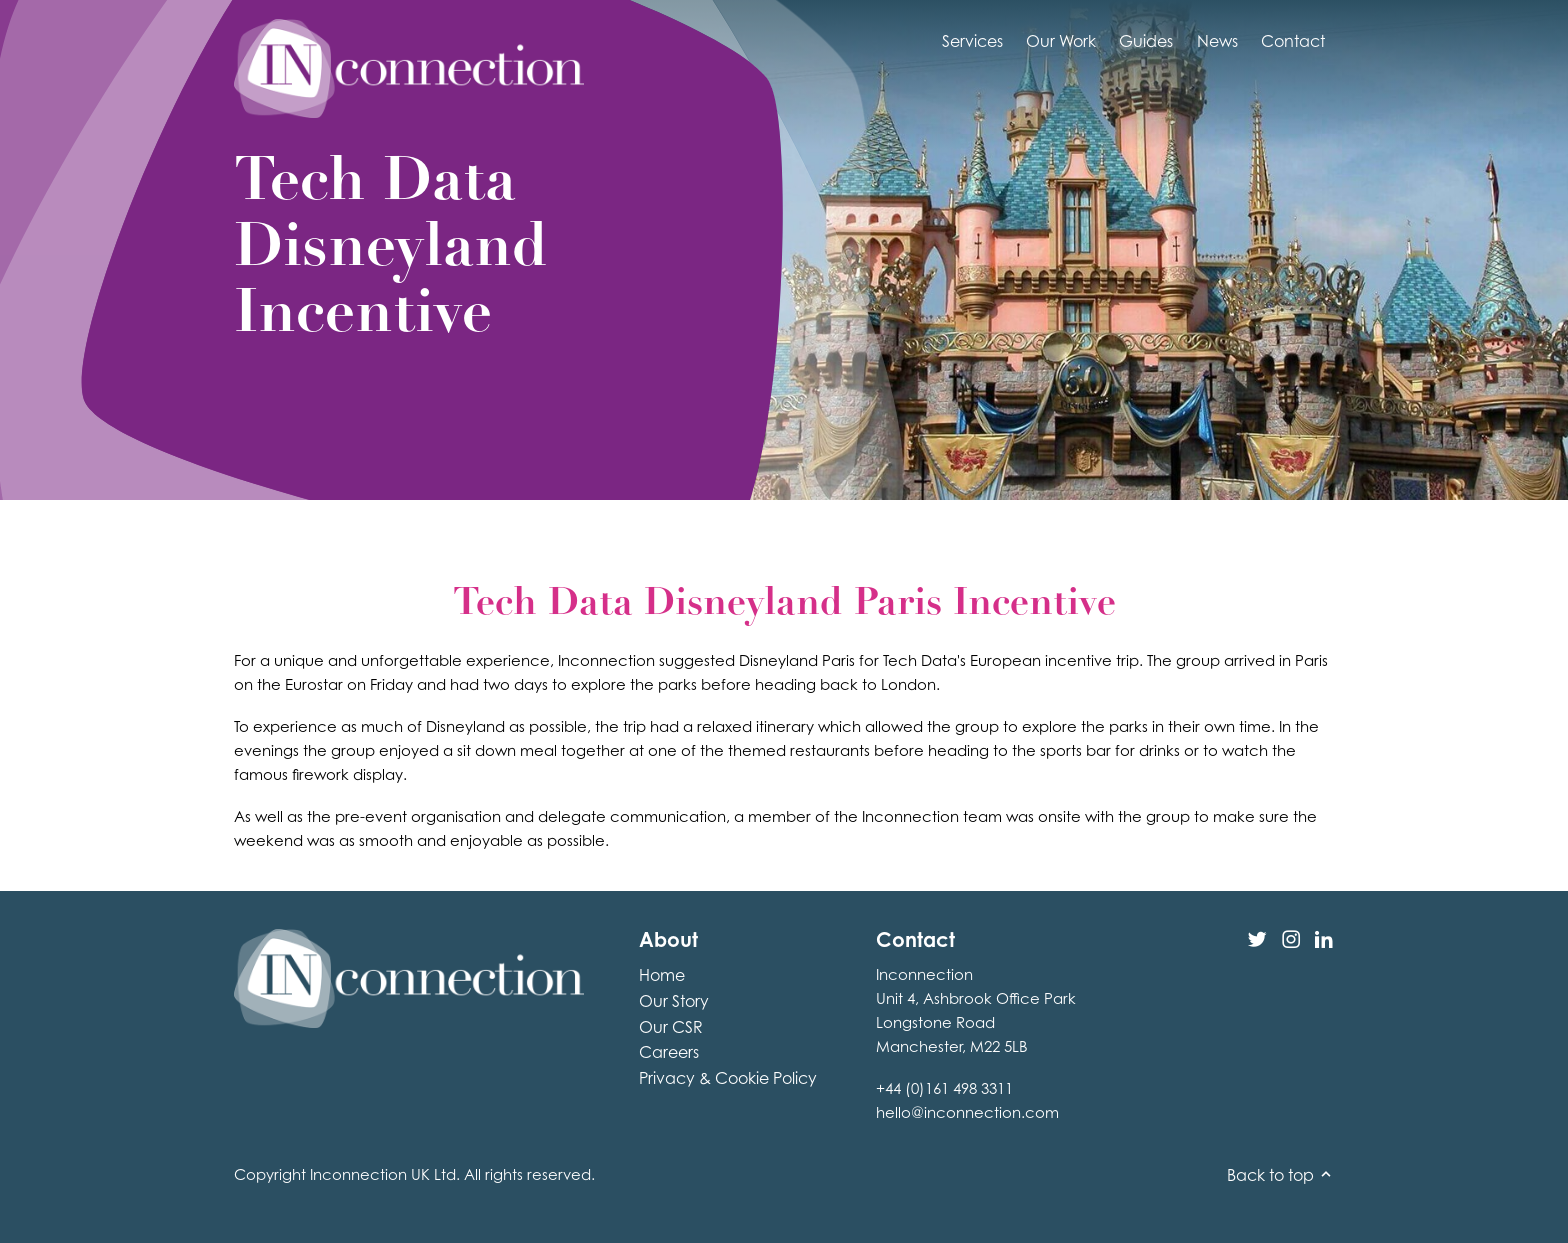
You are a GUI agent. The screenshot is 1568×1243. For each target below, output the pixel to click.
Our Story (674, 1001)
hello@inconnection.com (967, 1112)
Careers (669, 1052)
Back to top (1280, 1175)
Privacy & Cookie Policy (728, 1078)
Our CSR (671, 1027)
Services (972, 41)
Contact (1293, 41)
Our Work (1061, 41)
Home (662, 975)
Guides (1146, 41)
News (1217, 41)
